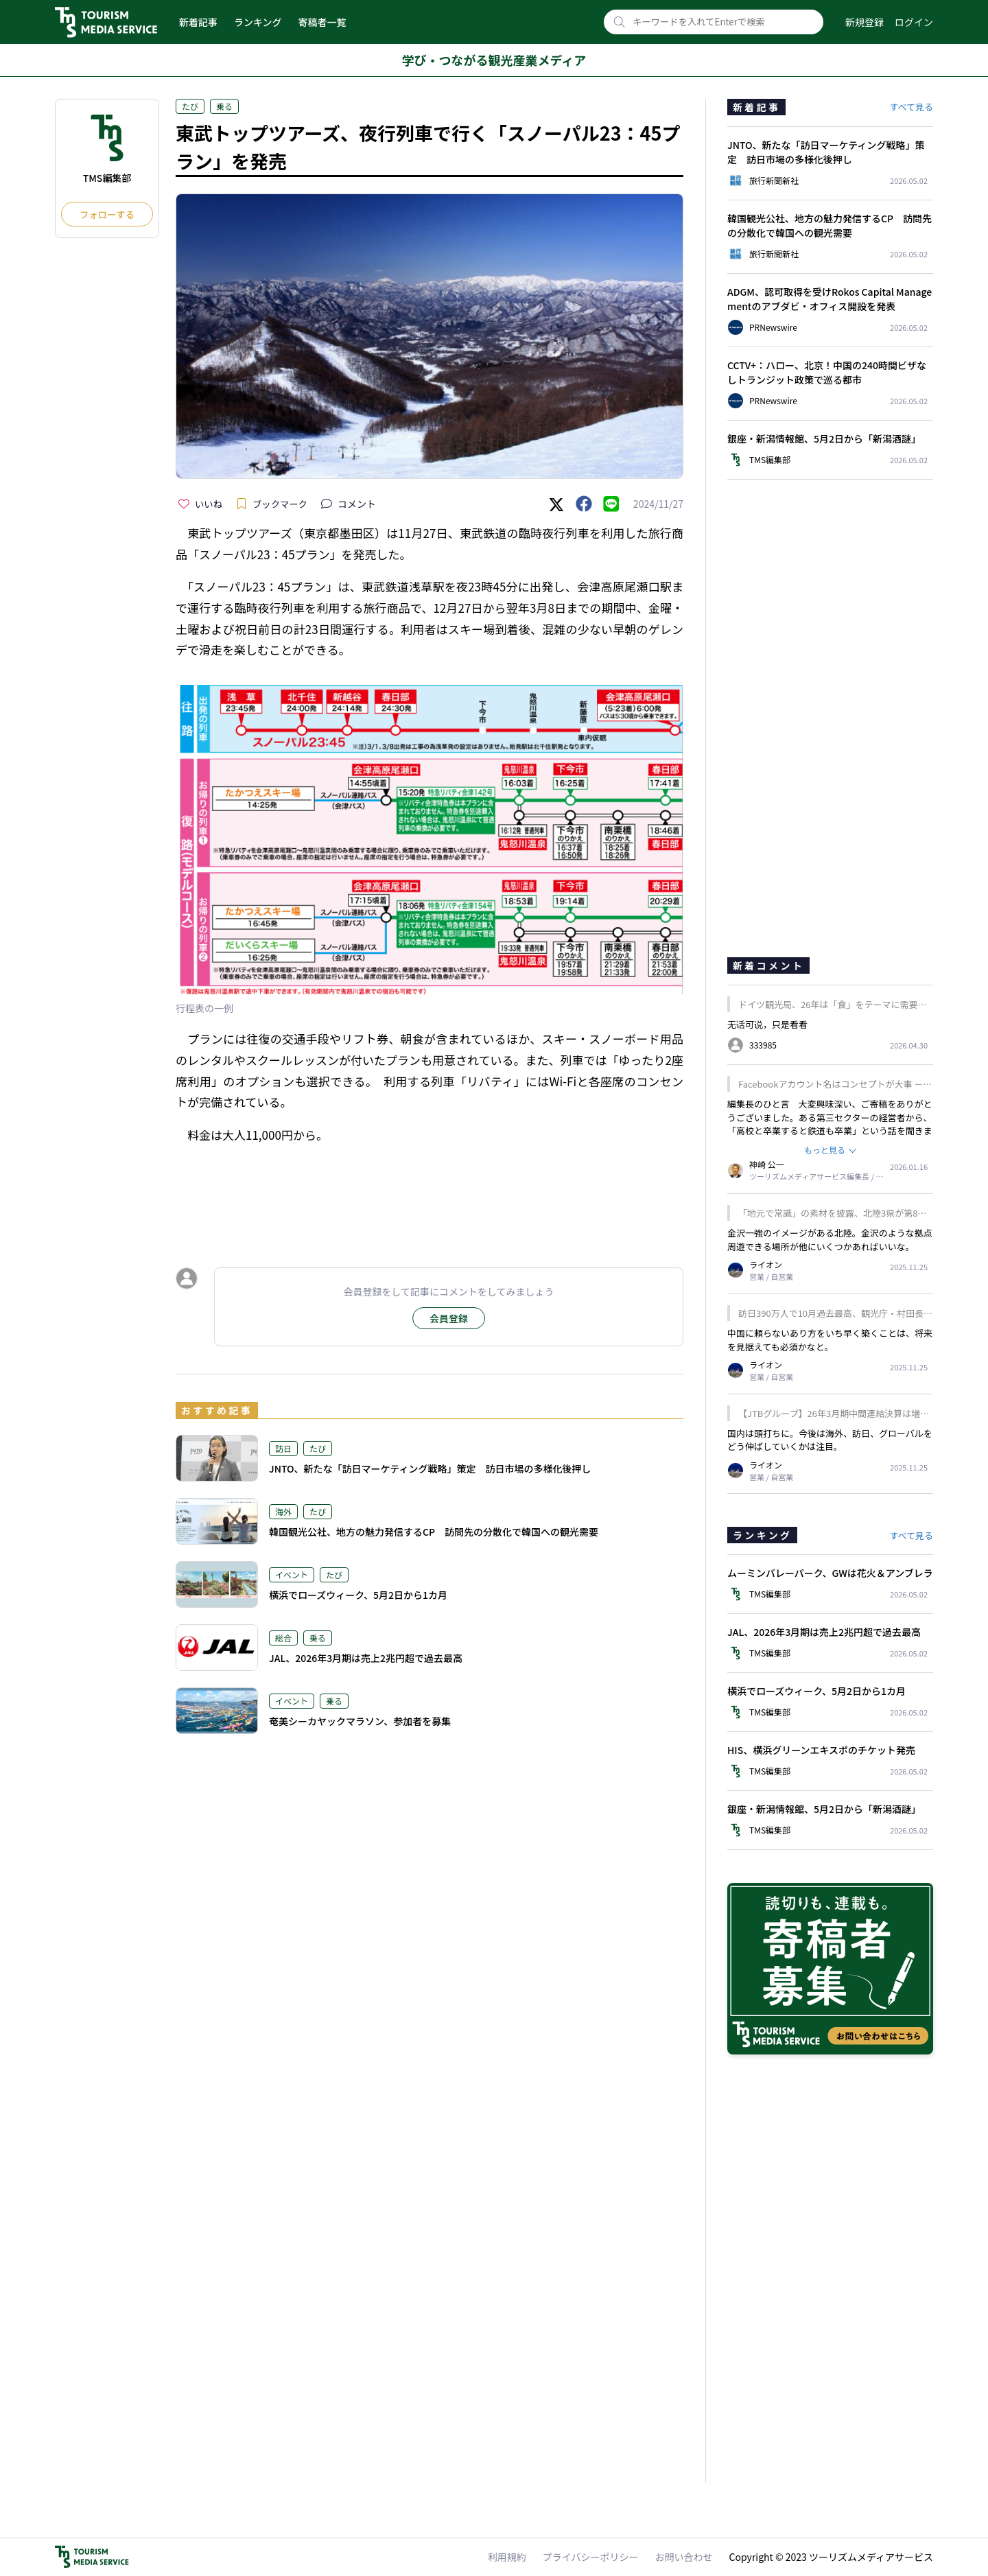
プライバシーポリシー (591, 2557)
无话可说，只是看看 (767, 1024)
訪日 (283, 1448)
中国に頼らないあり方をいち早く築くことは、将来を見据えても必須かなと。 (829, 1339)
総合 (283, 1637)
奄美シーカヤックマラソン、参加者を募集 (360, 1721)
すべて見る (911, 106)
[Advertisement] (429, 1192)
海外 (283, 1511)
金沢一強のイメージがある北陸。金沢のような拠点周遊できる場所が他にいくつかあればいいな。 (829, 1239)
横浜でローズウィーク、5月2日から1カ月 (358, 1595)
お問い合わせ (684, 2557)
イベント (291, 1574)
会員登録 (449, 1318)
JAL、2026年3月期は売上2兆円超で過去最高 (365, 1658)
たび (190, 106)
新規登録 (864, 22)
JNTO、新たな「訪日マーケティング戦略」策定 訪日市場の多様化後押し (430, 1468)
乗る (224, 106)
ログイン (914, 22)
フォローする (107, 214)
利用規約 (507, 2557)
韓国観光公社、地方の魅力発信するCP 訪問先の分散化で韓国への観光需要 (433, 1531)
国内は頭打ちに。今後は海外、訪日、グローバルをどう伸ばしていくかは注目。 (829, 1440)
